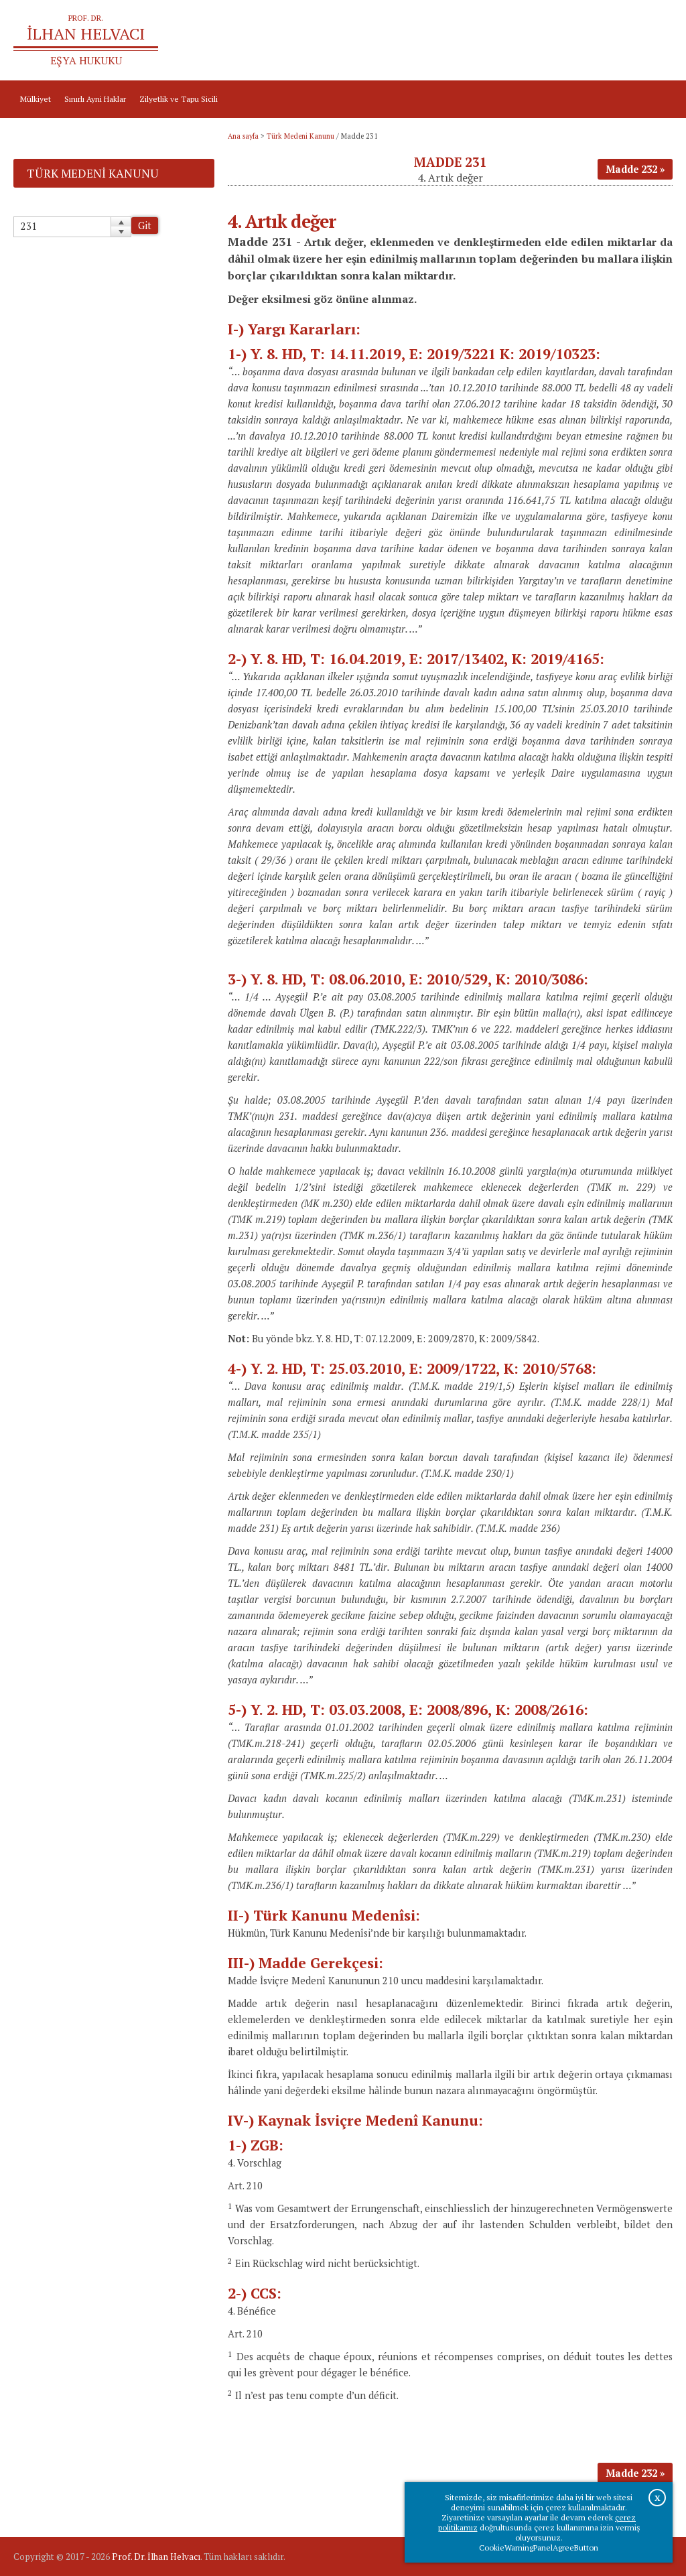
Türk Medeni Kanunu (300, 136)
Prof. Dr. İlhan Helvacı (156, 2557)
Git (144, 225)
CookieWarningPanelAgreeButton (538, 2547)
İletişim (652, 41)
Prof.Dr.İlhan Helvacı (589, 41)
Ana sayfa (522, 41)
